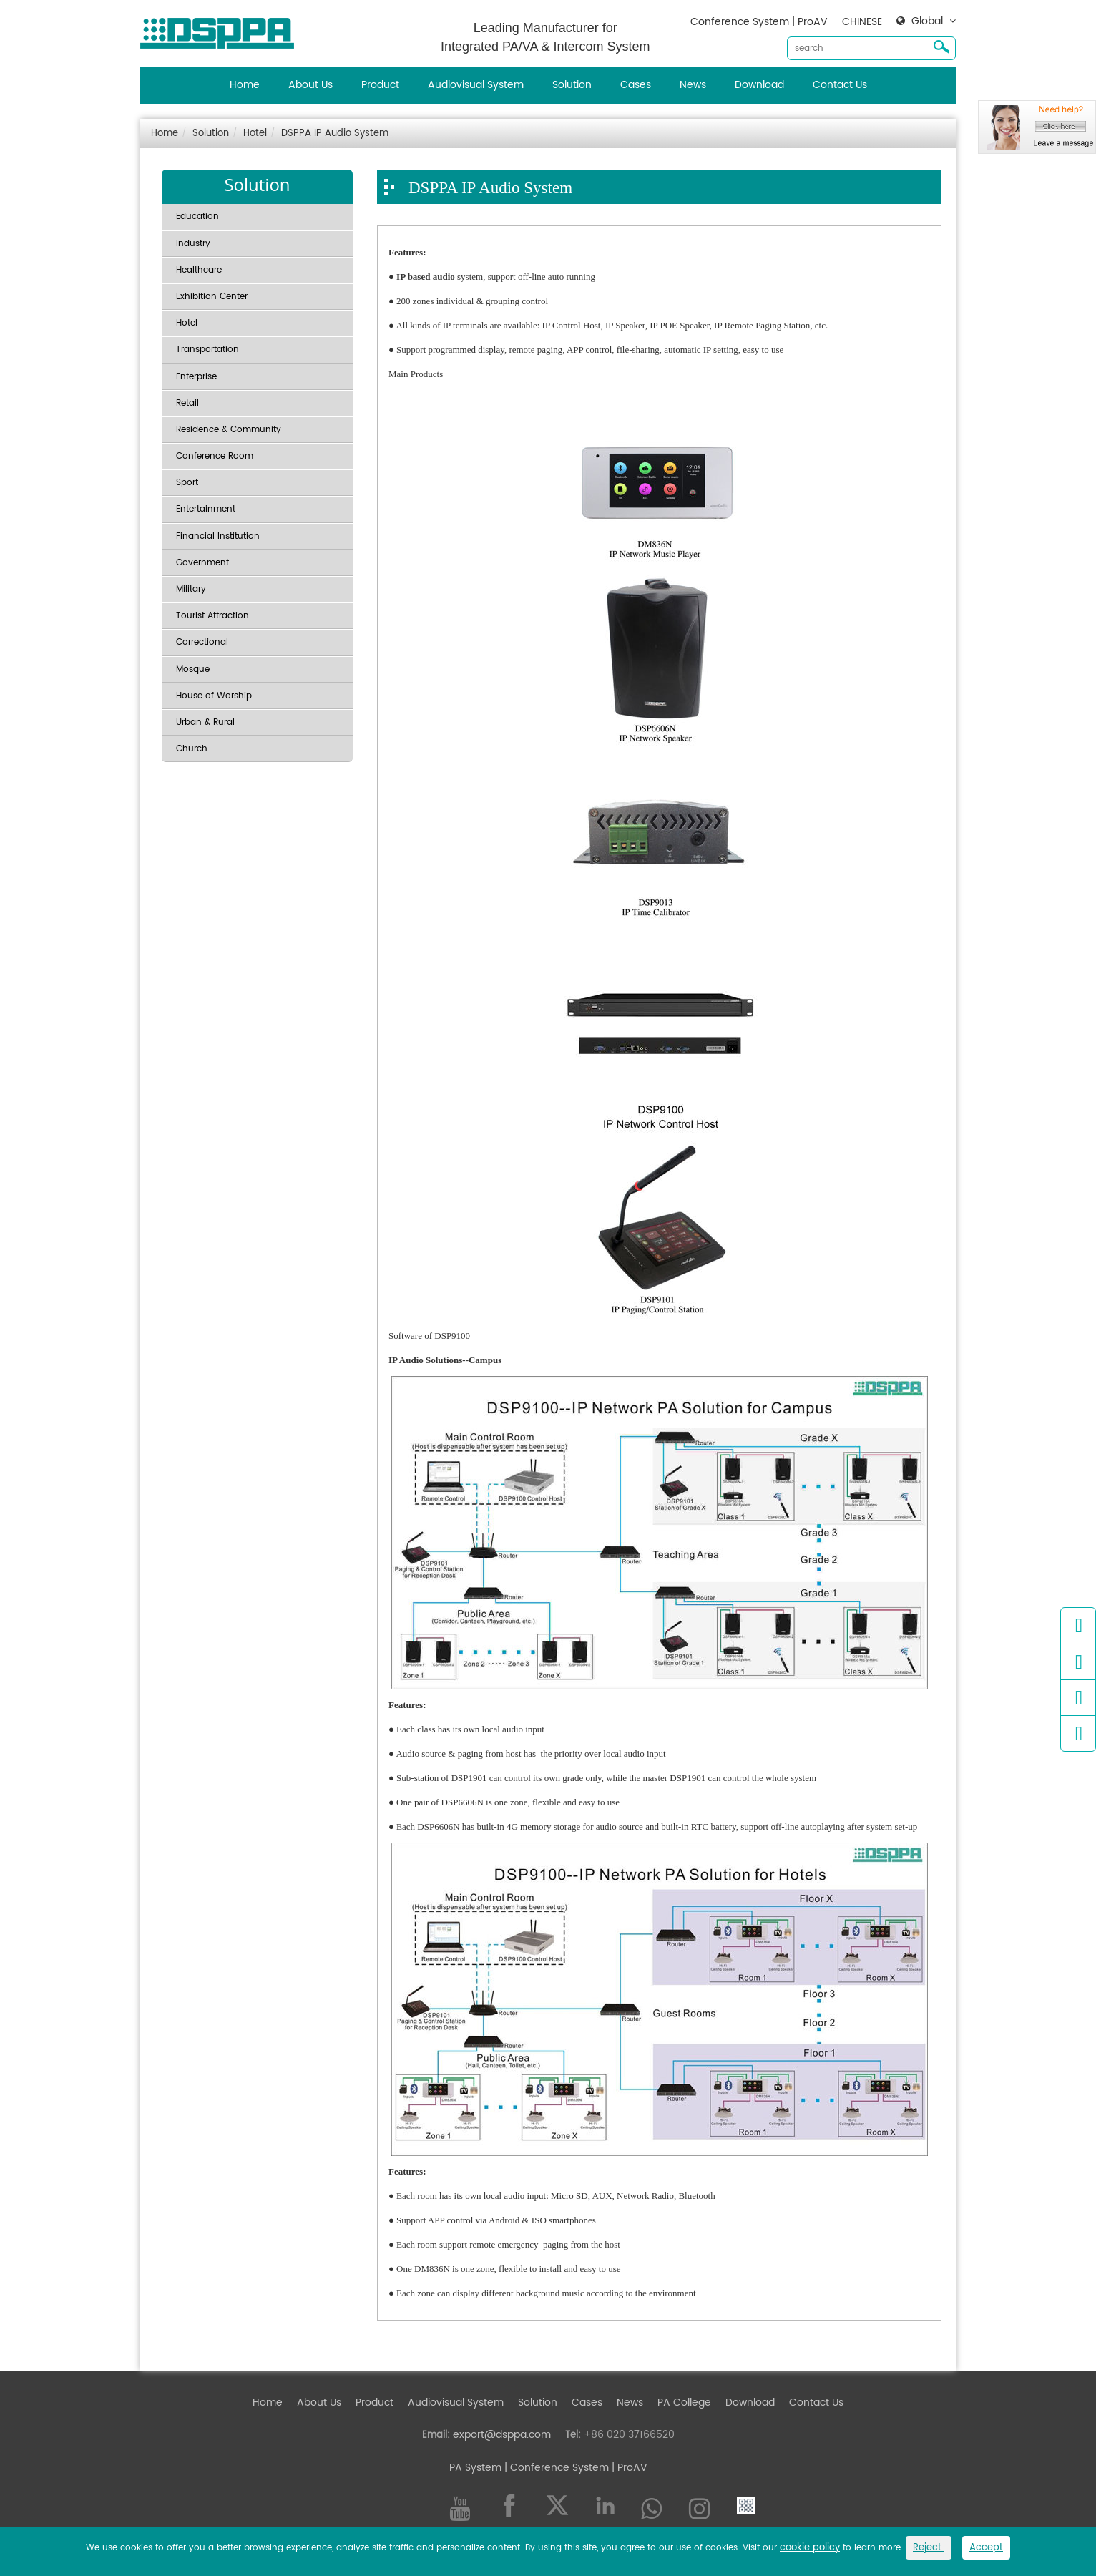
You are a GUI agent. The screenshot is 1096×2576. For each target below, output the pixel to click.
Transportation (207, 349)
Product (380, 85)
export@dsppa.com (502, 2434)
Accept (986, 2547)
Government (202, 563)
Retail (187, 403)
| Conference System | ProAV (574, 2467)
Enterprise (196, 377)
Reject (928, 2547)
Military (191, 589)
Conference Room (214, 456)
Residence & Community (228, 429)
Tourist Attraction (212, 616)
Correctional (202, 642)
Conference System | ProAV (759, 22)
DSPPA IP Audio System (334, 133)
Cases (635, 85)
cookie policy (810, 2547)
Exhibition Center (212, 296)
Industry (193, 243)
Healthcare (199, 270)
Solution (572, 85)
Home (245, 85)
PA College (684, 2402)
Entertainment (205, 509)
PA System (475, 2467)
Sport (187, 482)
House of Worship (214, 696)
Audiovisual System (476, 85)
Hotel (255, 133)
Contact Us (840, 85)
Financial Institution (218, 536)
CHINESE (862, 22)
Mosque (193, 669)
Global (927, 21)
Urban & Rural (205, 722)
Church (191, 749)
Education (197, 216)
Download (759, 85)
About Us (310, 85)
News (693, 85)
